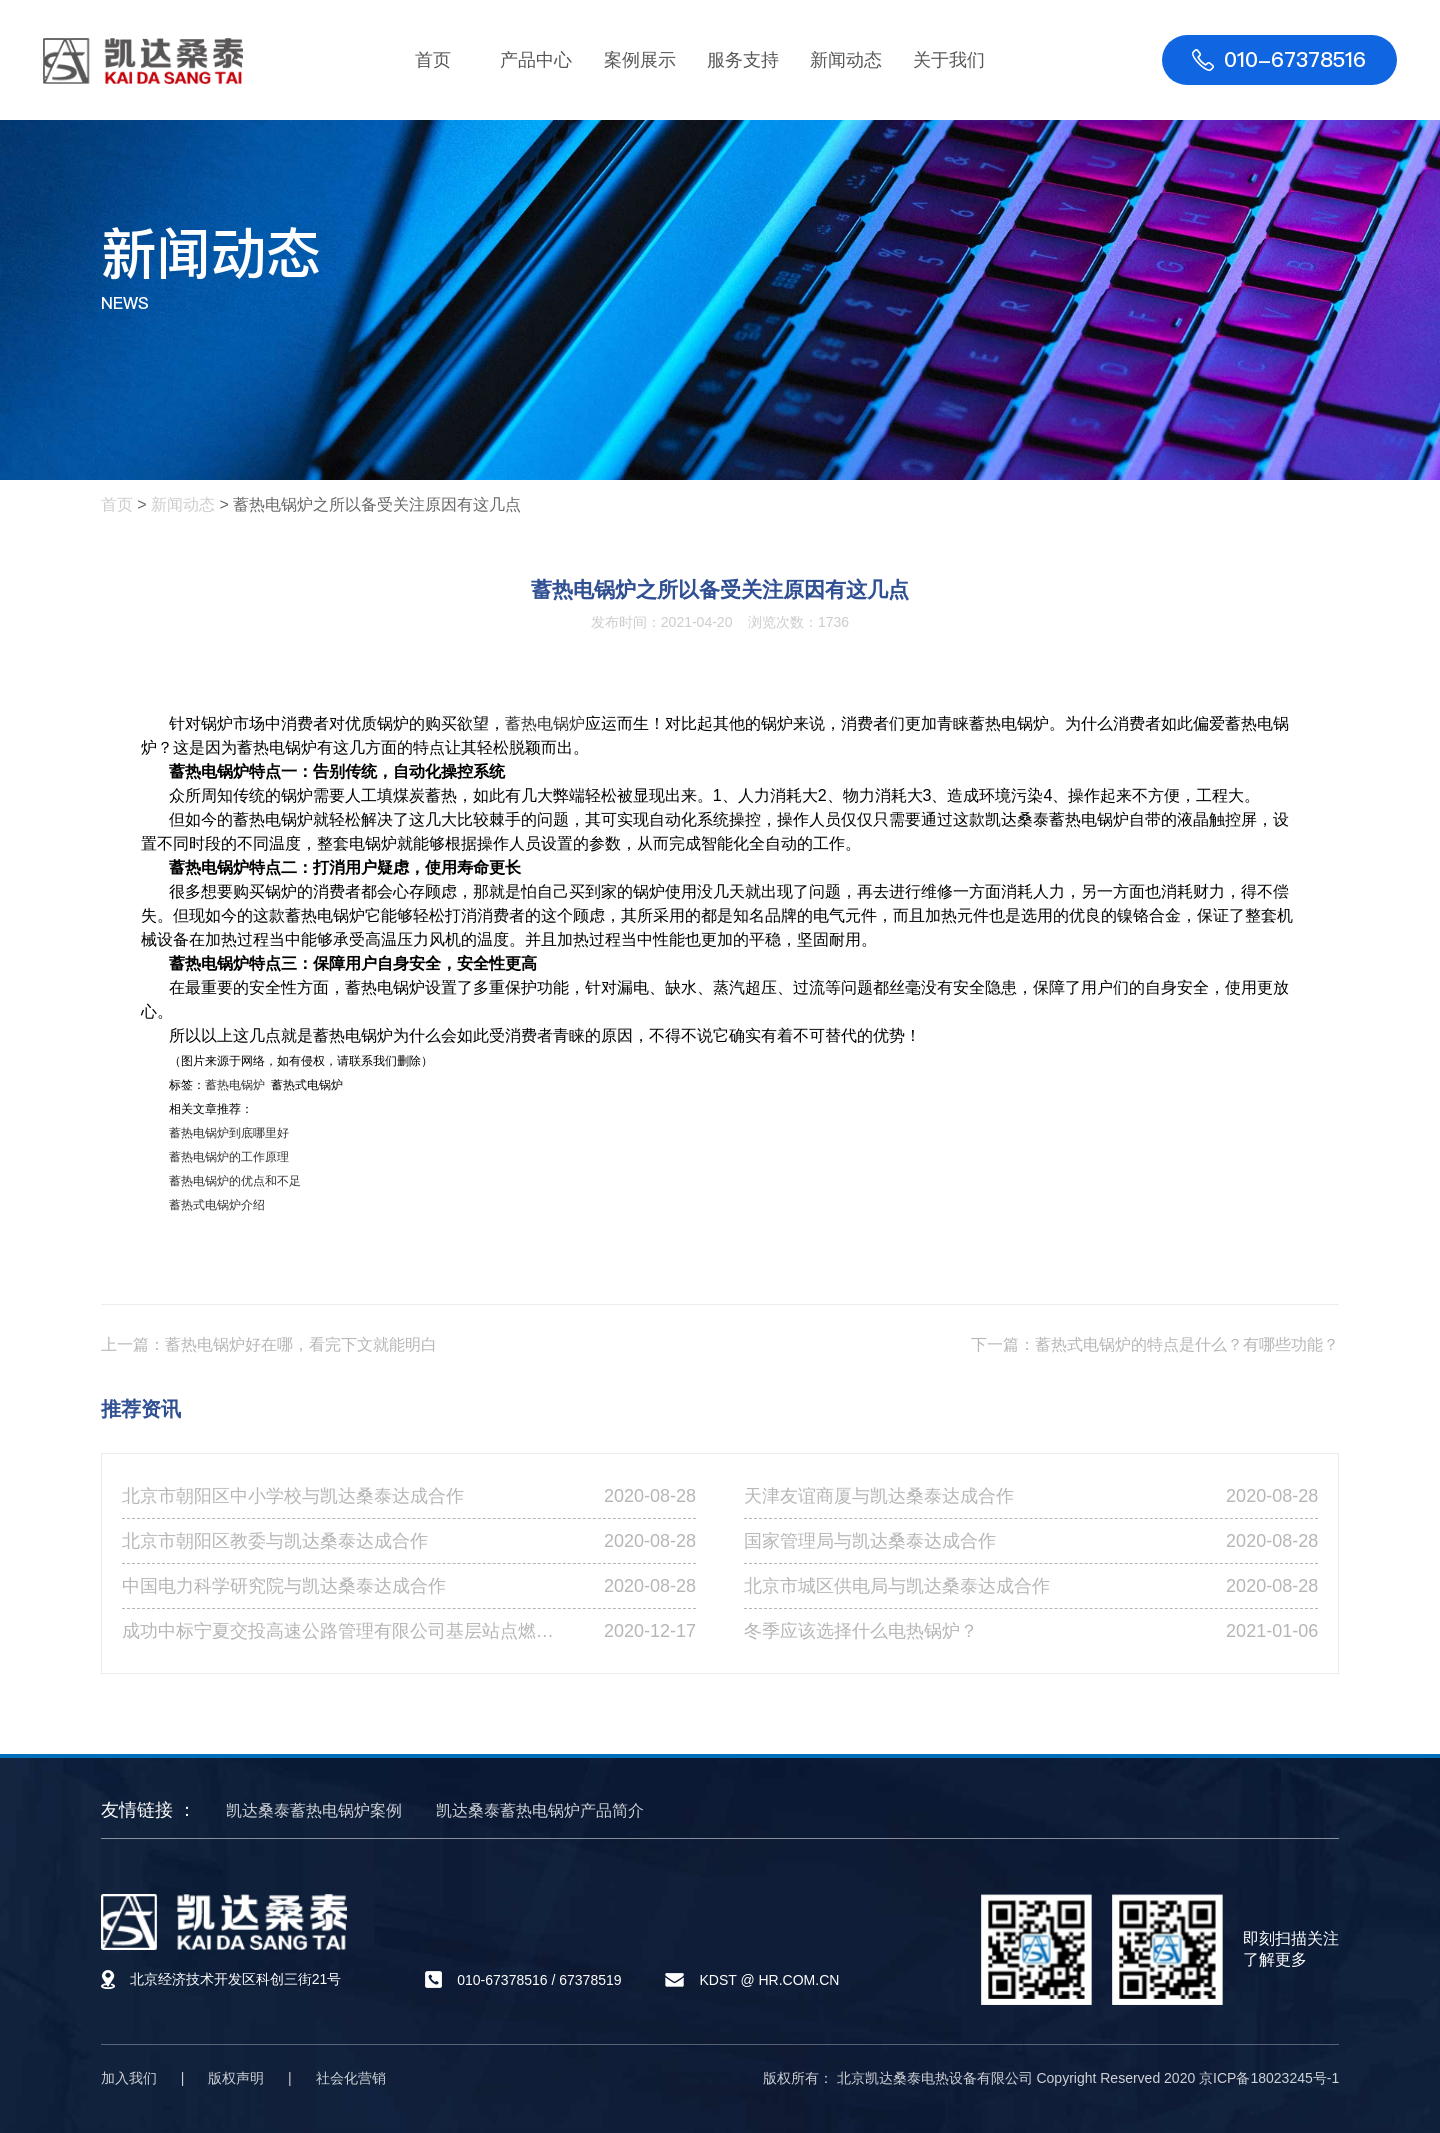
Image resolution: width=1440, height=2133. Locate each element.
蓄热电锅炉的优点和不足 (235, 1181)
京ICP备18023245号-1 (1269, 2078)
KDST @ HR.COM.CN (769, 1980)
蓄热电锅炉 (545, 723)
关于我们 (949, 60)
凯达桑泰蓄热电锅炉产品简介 (540, 1810)
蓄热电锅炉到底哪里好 (229, 1133)
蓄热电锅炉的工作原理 (229, 1157)
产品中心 (536, 60)
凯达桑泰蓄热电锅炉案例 (314, 1810)
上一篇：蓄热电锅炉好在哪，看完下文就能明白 (269, 1344)
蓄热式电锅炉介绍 (217, 1205)
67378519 (590, 1980)
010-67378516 (502, 1980)
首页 (433, 60)
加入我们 (129, 2078)
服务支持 (743, 60)
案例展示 (640, 60)
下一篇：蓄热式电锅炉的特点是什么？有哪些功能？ (1155, 1344)
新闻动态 (846, 60)
